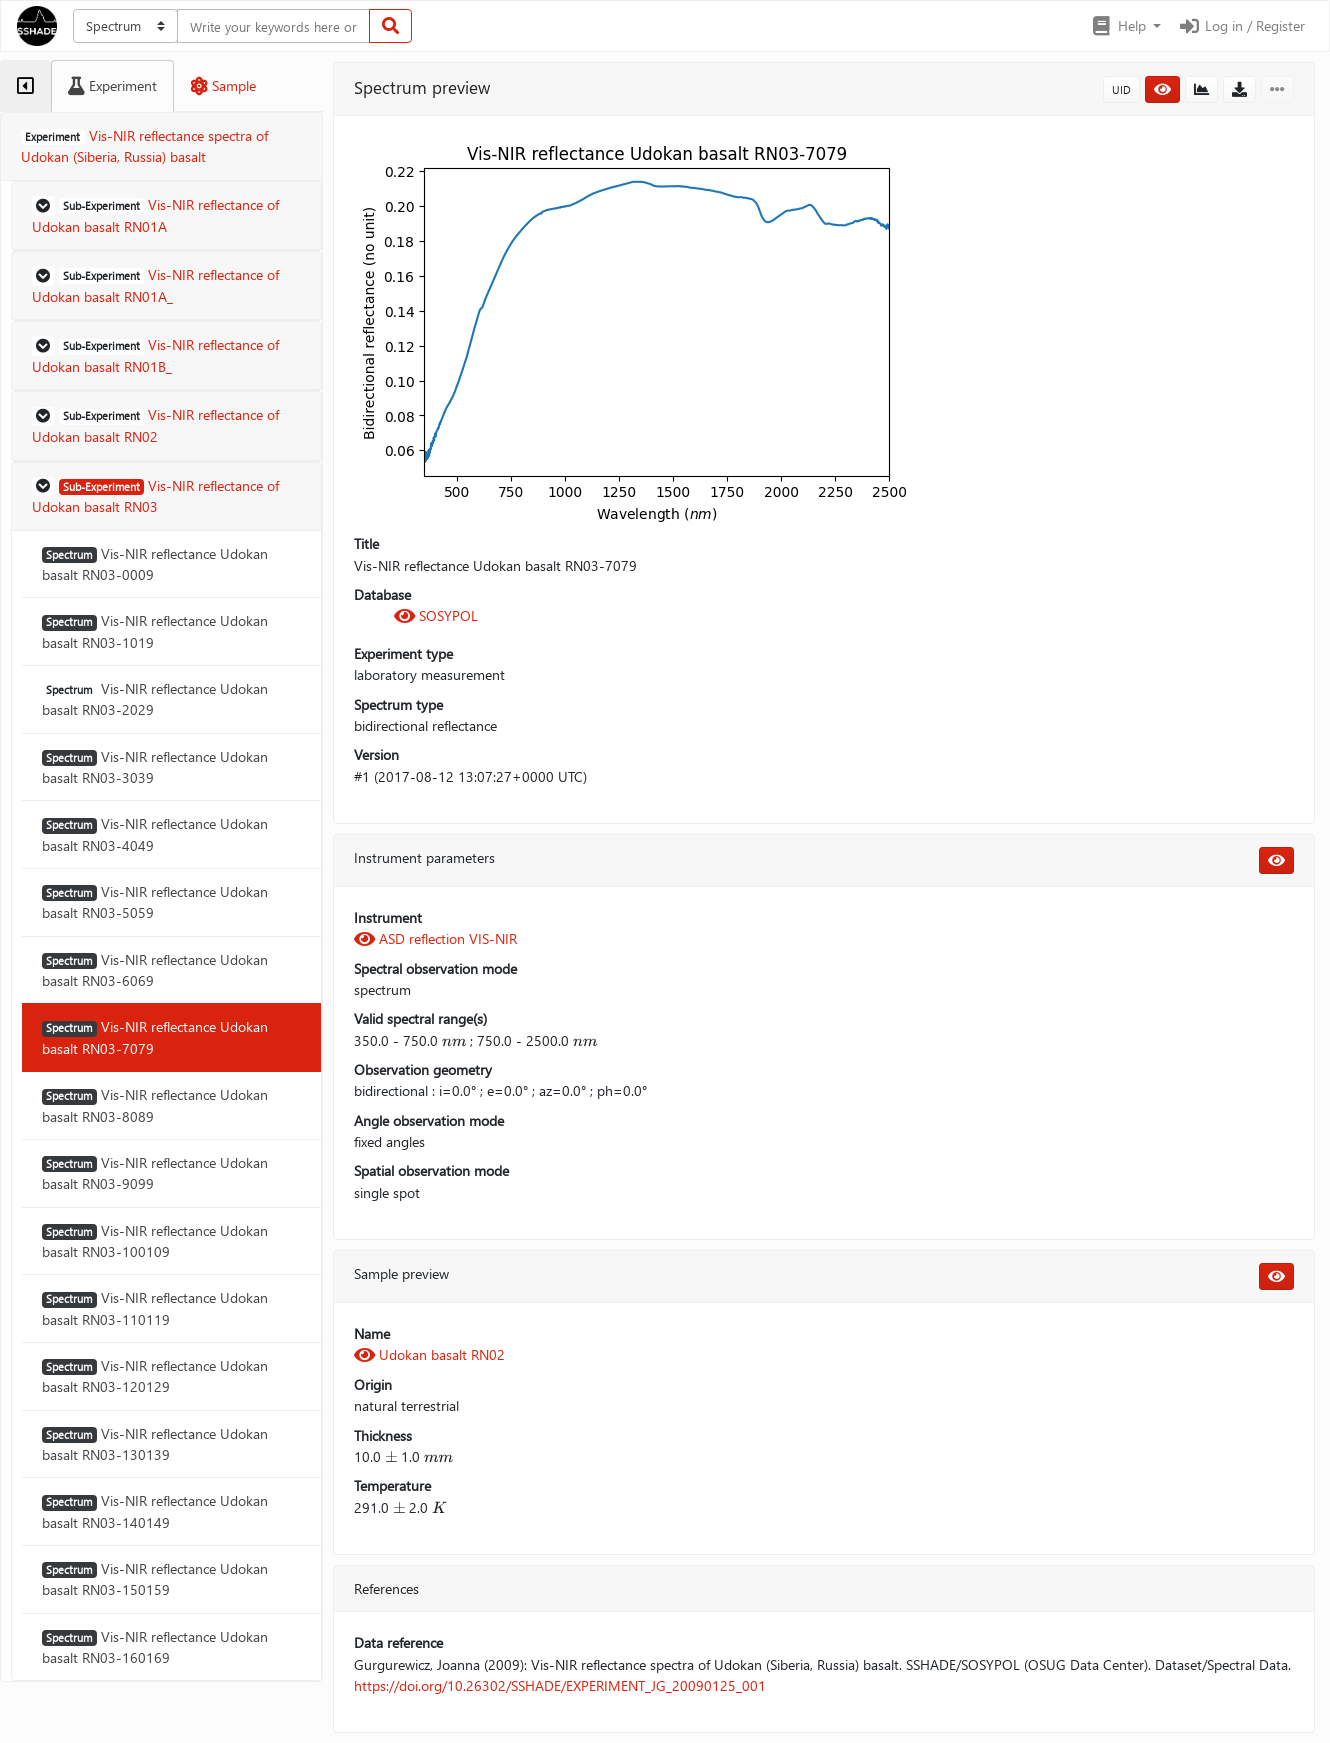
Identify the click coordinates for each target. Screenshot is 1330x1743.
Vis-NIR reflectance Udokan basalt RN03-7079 (155, 1037)
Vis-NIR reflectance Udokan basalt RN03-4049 (155, 834)
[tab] (25, 86)
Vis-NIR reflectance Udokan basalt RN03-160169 (155, 1647)
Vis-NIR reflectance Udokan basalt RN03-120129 (155, 1376)
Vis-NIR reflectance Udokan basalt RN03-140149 (155, 1511)
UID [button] (1121, 89)
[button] (1125, 26)
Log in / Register (1241, 25)
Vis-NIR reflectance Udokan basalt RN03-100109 (155, 1241)
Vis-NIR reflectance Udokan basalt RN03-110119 (155, 1308)
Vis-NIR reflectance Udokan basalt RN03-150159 (155, 1579)
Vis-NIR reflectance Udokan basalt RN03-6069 (155, 970)
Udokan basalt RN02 (429, 1354)
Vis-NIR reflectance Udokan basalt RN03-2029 (155, 699)
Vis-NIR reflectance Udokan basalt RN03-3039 (155, 767)
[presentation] (454, 1040)
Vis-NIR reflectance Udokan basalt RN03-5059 (155, 902)
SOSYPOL (436, 615)
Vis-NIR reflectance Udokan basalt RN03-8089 (155, 1105)
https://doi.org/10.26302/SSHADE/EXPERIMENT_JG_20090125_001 (560, 1685)
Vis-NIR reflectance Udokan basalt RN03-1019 (155, 631)
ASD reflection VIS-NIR (435, 938)
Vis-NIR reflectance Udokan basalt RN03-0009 (155, 564)
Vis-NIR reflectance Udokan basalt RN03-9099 (155, 1173)
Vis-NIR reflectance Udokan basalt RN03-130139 (155, 1444)
